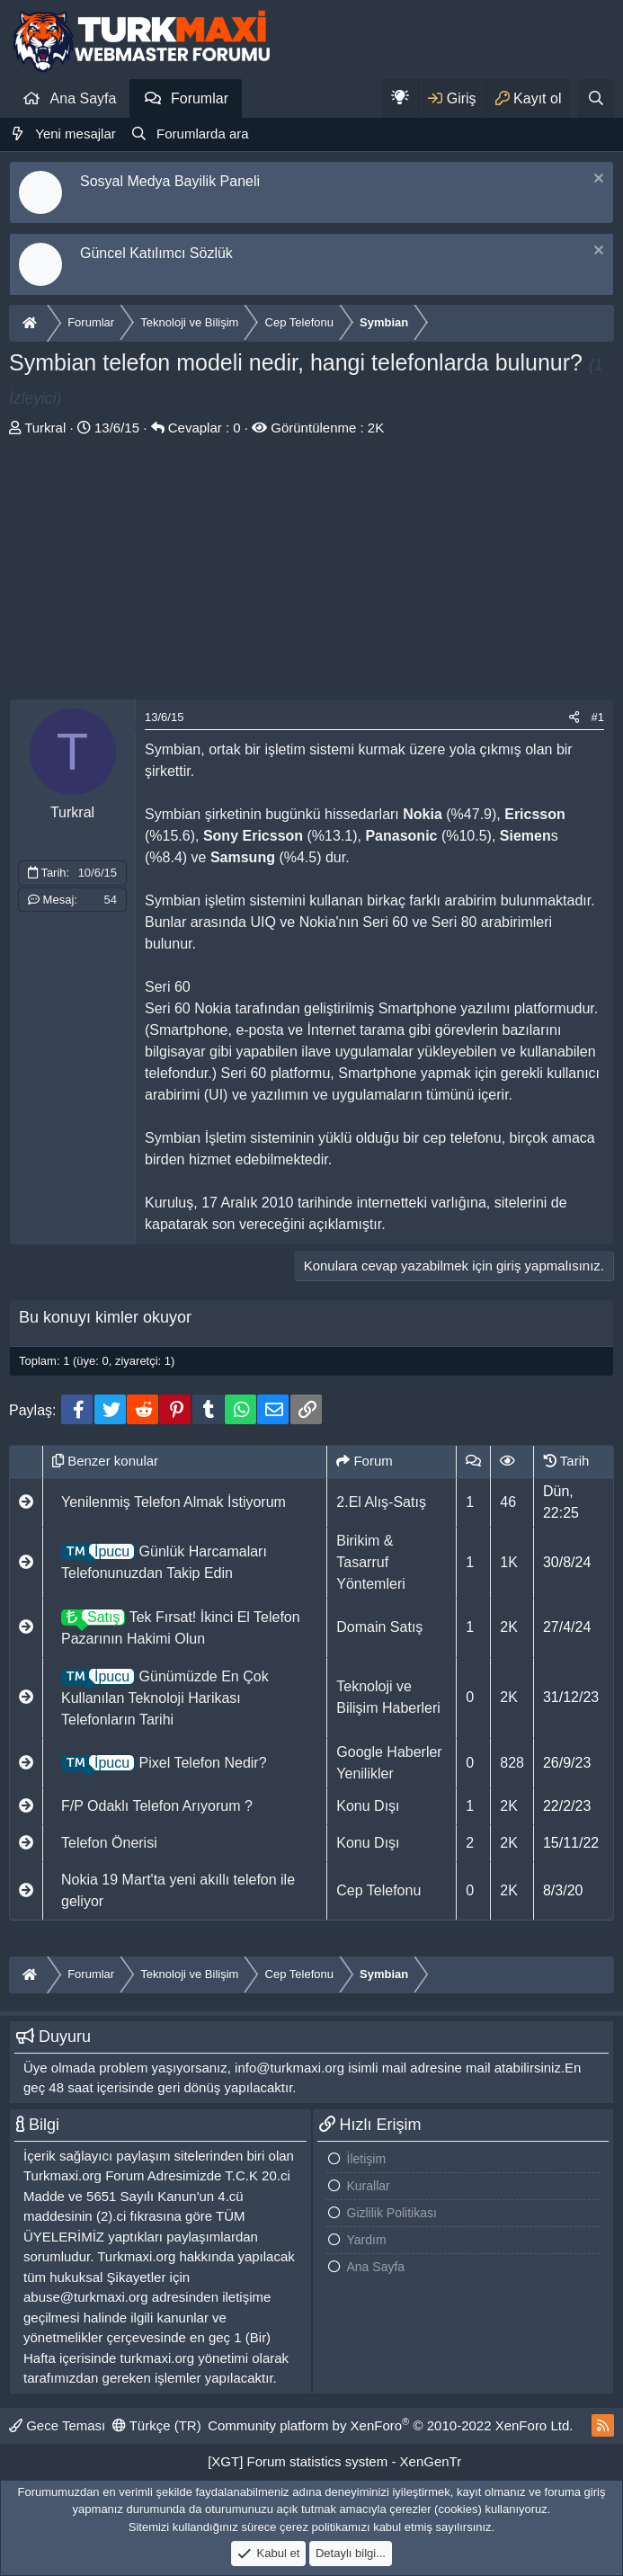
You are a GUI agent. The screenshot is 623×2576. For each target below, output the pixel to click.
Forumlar (199, 98)
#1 (598, 717)
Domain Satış (379, 1627)
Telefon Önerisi (109, 1842)
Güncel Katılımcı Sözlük (156, 253)
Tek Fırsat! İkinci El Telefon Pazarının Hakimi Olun (180, 1626)
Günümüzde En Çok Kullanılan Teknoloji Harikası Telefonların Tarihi (165, 1696)
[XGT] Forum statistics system (334, 2461)
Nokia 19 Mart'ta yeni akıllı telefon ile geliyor (178, 1890)
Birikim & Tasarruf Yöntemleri (370, 1562)
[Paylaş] (574, 717)
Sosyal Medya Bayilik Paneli (170, 181)
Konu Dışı (367, 1806)
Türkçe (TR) (156, 2425)
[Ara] (595, 98)
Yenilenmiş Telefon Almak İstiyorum (173, 1502)
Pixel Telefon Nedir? (164, 1763)
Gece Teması (57, 2425)
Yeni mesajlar (75, 133)
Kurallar (368, 2186)
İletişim (367, 2159)
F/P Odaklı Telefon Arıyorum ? (157, 1806)
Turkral (45, 427)
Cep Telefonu (378, 1890)
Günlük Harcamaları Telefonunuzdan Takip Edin (164, 1560)
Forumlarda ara (202, 133)
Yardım (367, 2240)
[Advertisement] (311, 573)
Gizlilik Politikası (392, 2213)
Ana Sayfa (83, 98)
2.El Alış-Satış (381, 1502)
